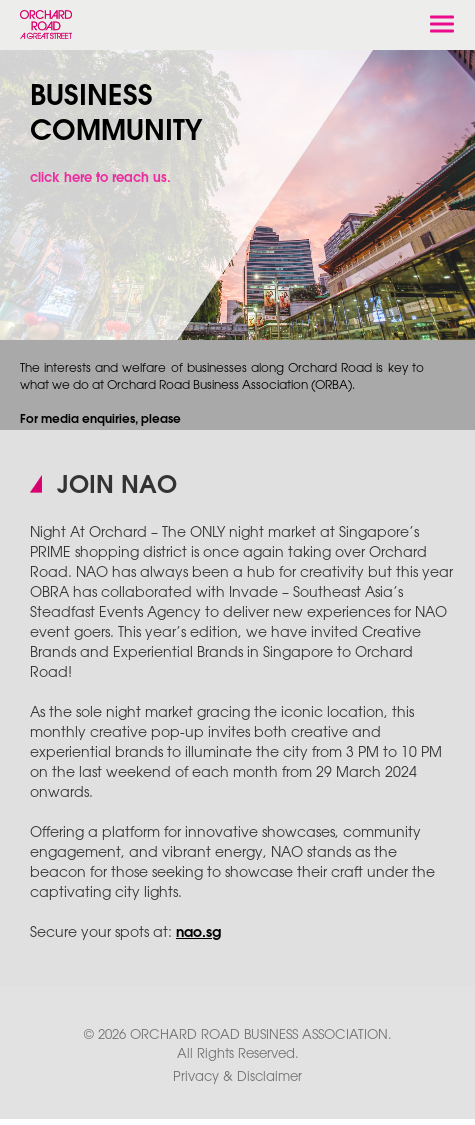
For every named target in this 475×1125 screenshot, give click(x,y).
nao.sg (198, 933)
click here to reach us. (100, 178)
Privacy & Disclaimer (237, 1077)
